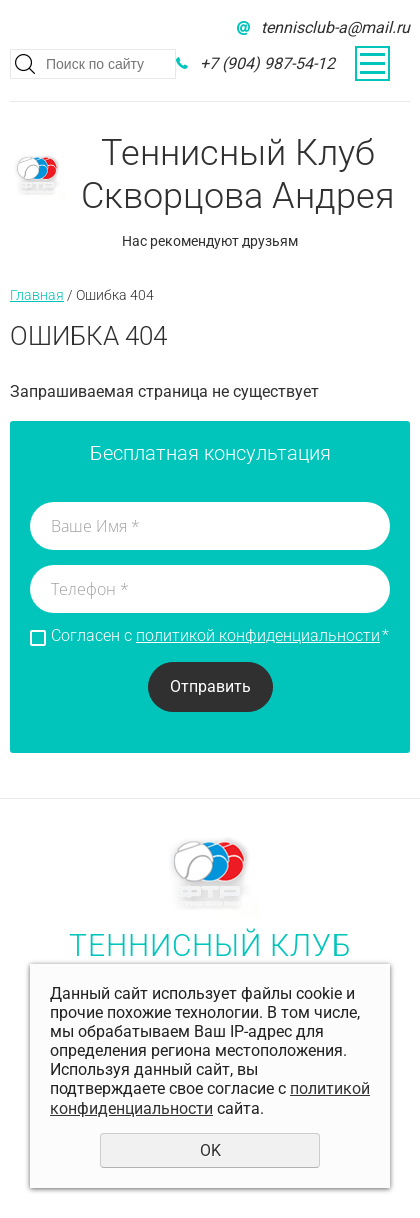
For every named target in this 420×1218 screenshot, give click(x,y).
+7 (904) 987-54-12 (267, 63)
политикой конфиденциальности (258, 635)
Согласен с (220, 636)
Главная (37, 295)
